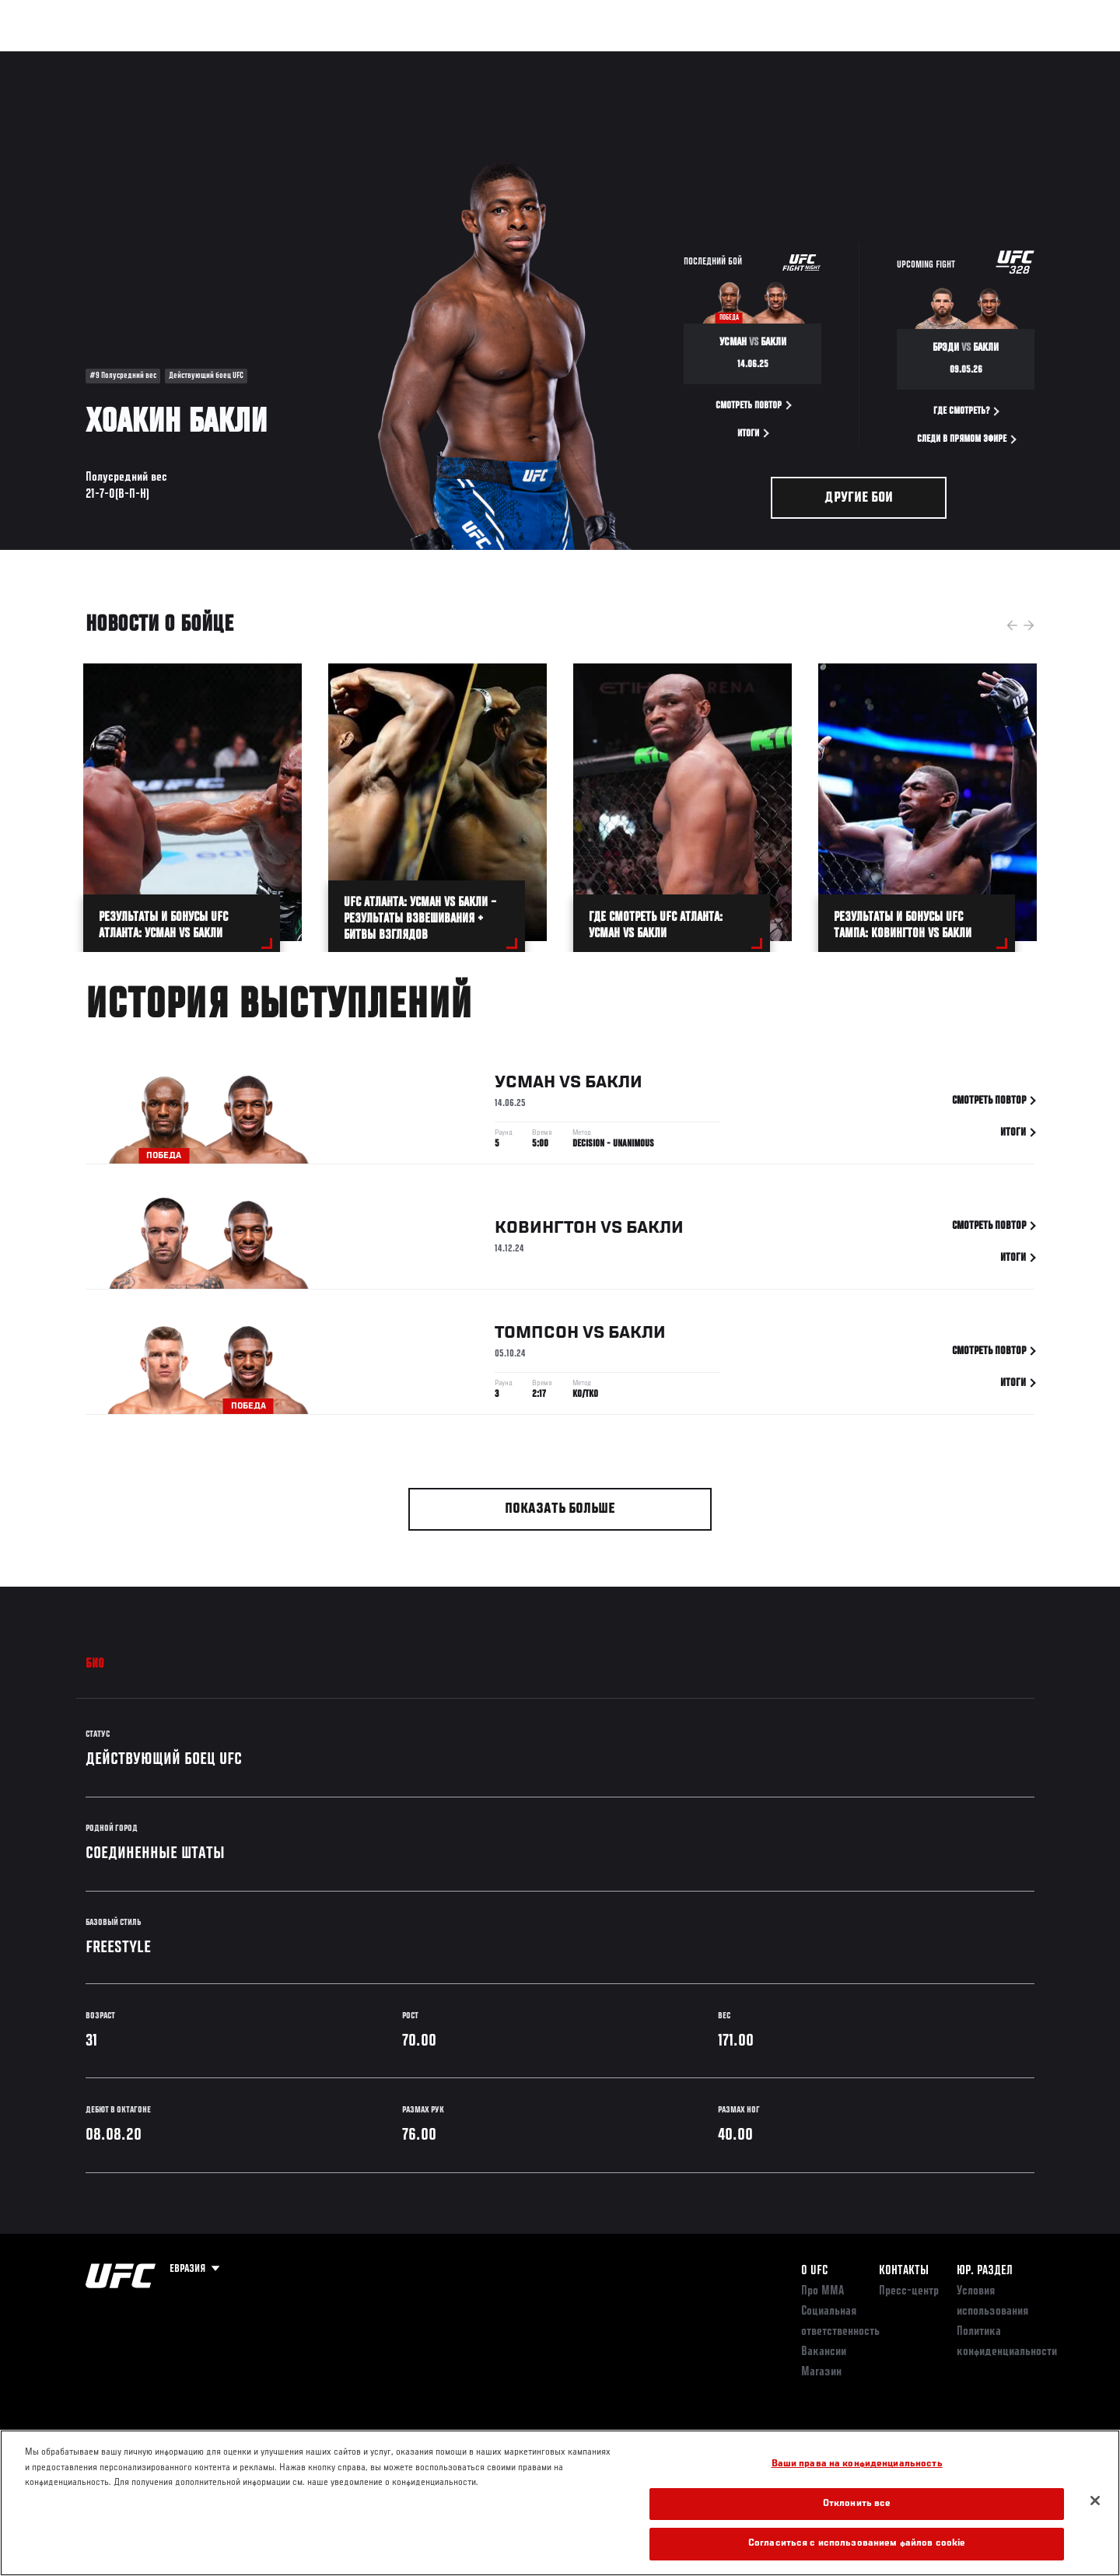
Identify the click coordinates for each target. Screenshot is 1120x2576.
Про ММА (822, 2291)
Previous (1011, 625)
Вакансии (823, 2352)
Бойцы (207, 59)
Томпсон (537, 1336)
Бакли (613, 1085)
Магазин (1001, 59)
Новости (271, 59)
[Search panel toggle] (1043, 59)
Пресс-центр (909, 2291)
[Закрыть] (1095, 2500)
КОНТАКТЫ (904, 2271)
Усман (525, 1085)
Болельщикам (834, 59)
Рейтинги (141, 59)
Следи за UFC (924, 59)
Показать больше (560, 1509)
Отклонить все (857, 2504)
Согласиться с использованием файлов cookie (856, 2544)
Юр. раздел (985, 2271)
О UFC (814, 2271)
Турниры (72, 59)
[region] (560, 2503)
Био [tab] (95, 1664)
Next (1029, 625)
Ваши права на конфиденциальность (857, 2464)
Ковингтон (546, 1232)
